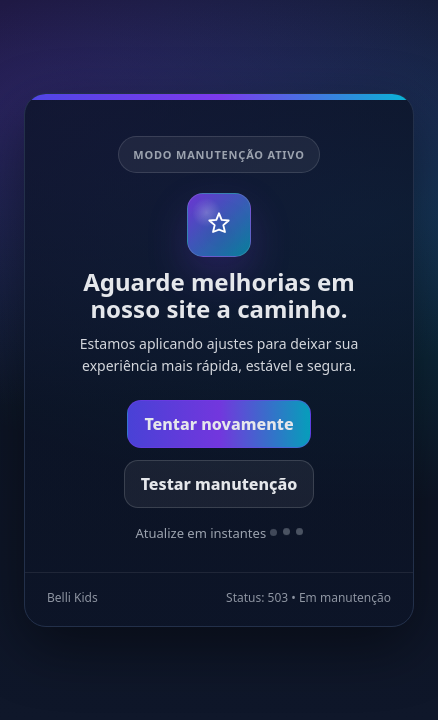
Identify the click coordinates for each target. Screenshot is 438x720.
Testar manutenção (219, 484)
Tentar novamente (218, 424)
